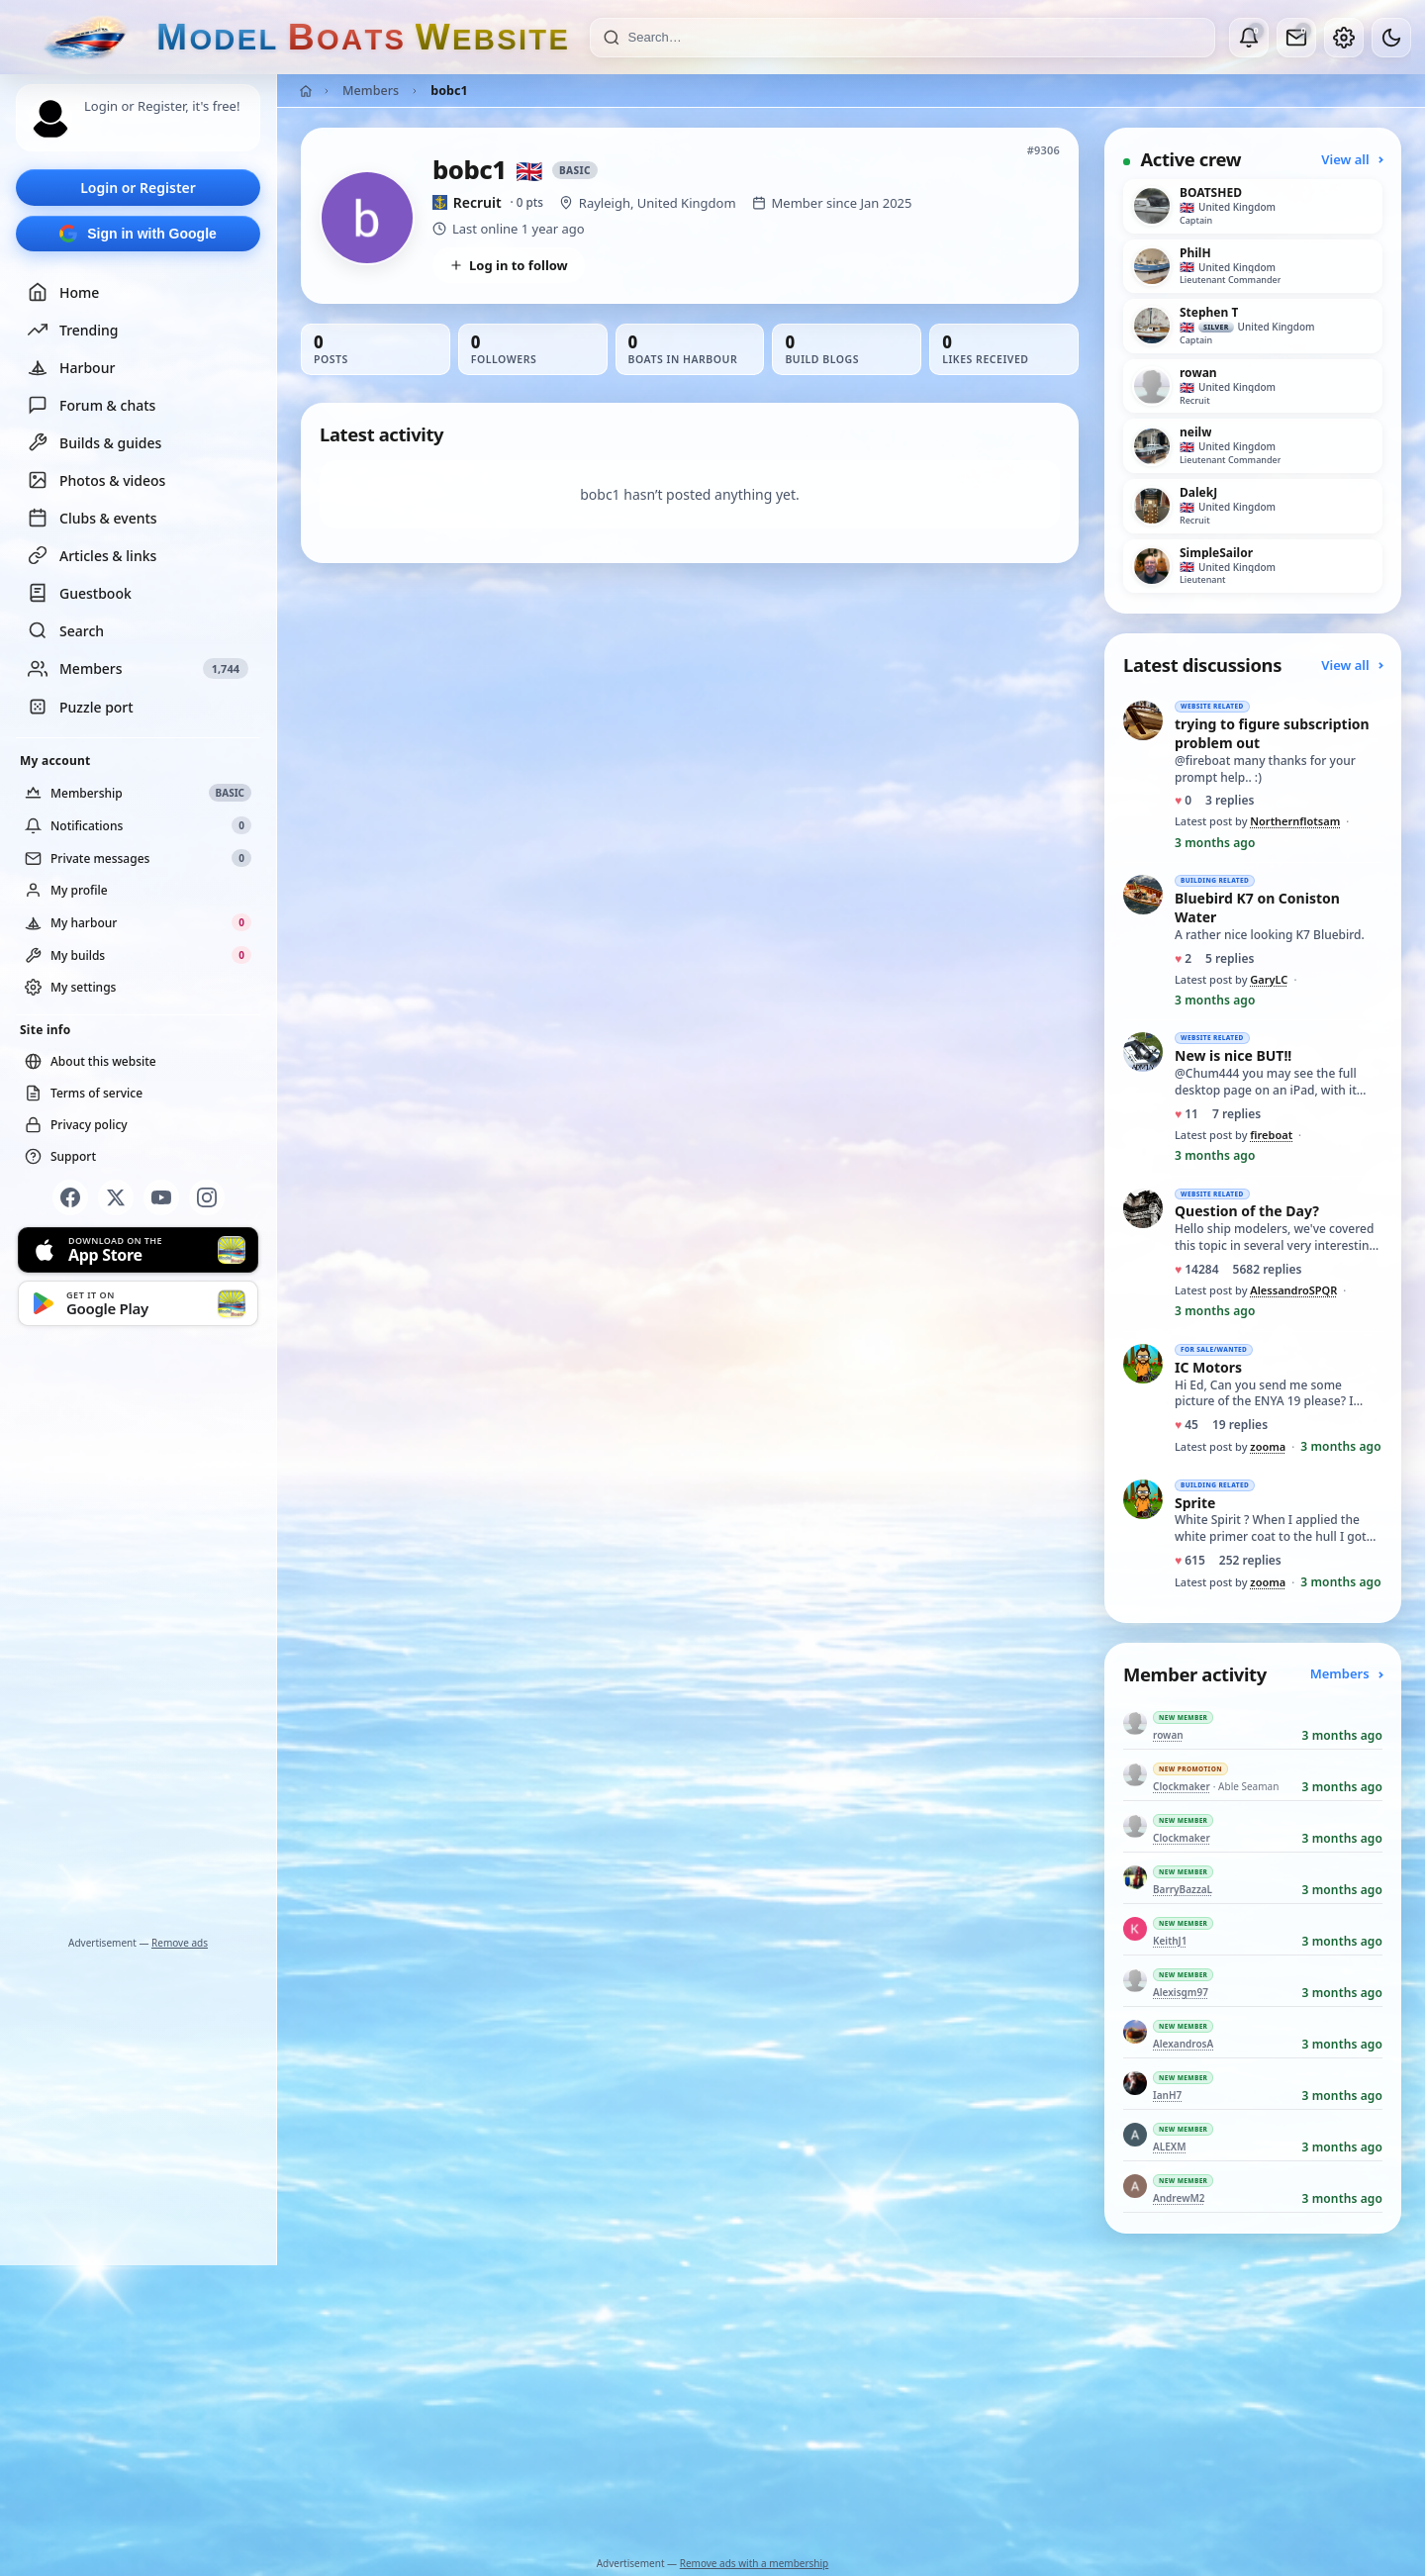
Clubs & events (92, 517)
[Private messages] (1296, 37)
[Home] (306, 91)
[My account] (1344, 37)
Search (66, 630)
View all (1351, 159)
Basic (575, 170)
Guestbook (80, 593)
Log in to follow (508, 265)
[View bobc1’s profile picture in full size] (367, 217)
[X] (116, 1197)
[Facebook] (70, 1197)
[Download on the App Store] (138, 1250)
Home (63, 292)
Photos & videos (96, 480)
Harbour (71, 367)
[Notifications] (1249, 37)
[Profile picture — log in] (50, 119)
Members (370, 90)
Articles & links (92, 555)
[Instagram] (207, 1197)
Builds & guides (94, 442)
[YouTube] (161, 1197)
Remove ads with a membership (754, 2563)
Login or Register (138, 187)
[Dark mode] (1391, 37)
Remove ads (179, 1943)
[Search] (915, 37)
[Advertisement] (138, 1635)
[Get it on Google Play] (138, 1303)
